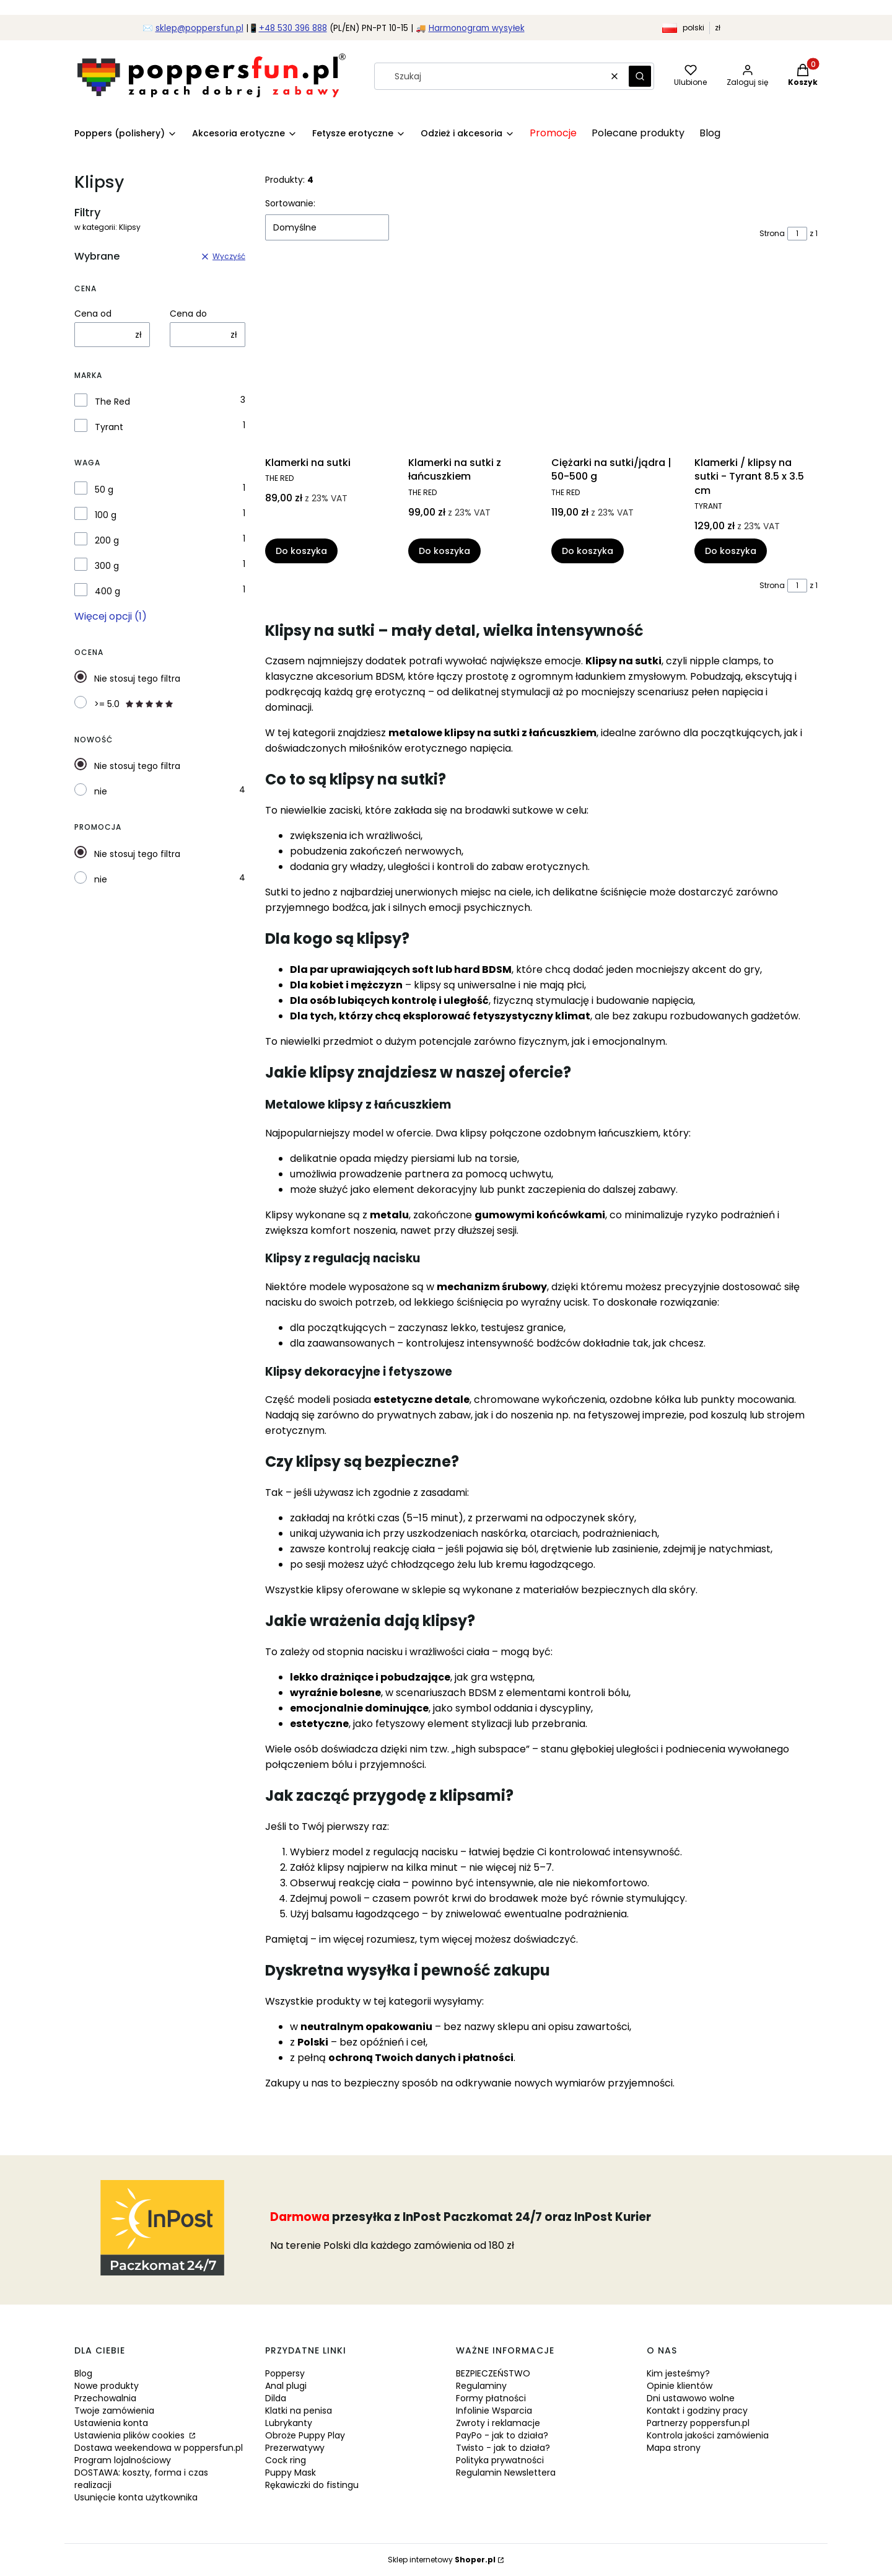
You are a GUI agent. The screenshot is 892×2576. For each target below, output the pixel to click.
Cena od (93, 313)
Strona (772, 233)
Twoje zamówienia (114, 2410)
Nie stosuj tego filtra (137, 678)
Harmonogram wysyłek (477, 28)
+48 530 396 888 (293, 28)
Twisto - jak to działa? (503, 2448)
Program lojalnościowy (122, 2460)
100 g (105, 515)
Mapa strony (674, 2448)
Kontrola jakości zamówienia (708, 2435)
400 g (107, 591)
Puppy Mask (290, 2472)
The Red (112, 401)
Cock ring (285, 2460)
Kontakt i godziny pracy (697, 2410)
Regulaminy (481, 2386)
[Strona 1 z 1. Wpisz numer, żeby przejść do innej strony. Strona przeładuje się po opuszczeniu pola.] (797, 233)
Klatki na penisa (298, 2410)
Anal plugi (286, 2386)
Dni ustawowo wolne (691, 2398)
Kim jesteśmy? (678, 2373)
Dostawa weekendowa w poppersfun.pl (158, 2448)
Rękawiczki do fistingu (312, 2485)
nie (100, 791)
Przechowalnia (105, 2398)
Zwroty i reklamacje (498, 2423)
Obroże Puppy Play (305, 2435)
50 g (104, 489)
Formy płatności (491, 2398)
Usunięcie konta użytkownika (136, 2497)
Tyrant (109, 427)
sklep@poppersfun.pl (199, 28)
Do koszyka (301, 551)
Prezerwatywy (295, 2448)
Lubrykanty (288, 2423)
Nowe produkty (106, 2386)
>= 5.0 (134, 704)
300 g (107, 566)
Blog (83, 2373)
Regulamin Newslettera (506, 2472)
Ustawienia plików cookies (130, 2435)
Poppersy (285, 2373)
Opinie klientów (679, 2386)
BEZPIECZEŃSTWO (493, 2373)
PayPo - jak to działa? (502, 2435)
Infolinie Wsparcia (494, 2410)
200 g (107, 540)
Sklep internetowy (442, 2559)
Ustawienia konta (111, 2423)
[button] (640, 76)
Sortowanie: (290, 203)
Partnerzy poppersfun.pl (698, 2423)
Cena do (188, 313)
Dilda (275, 2398)
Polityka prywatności (500, 2460)
